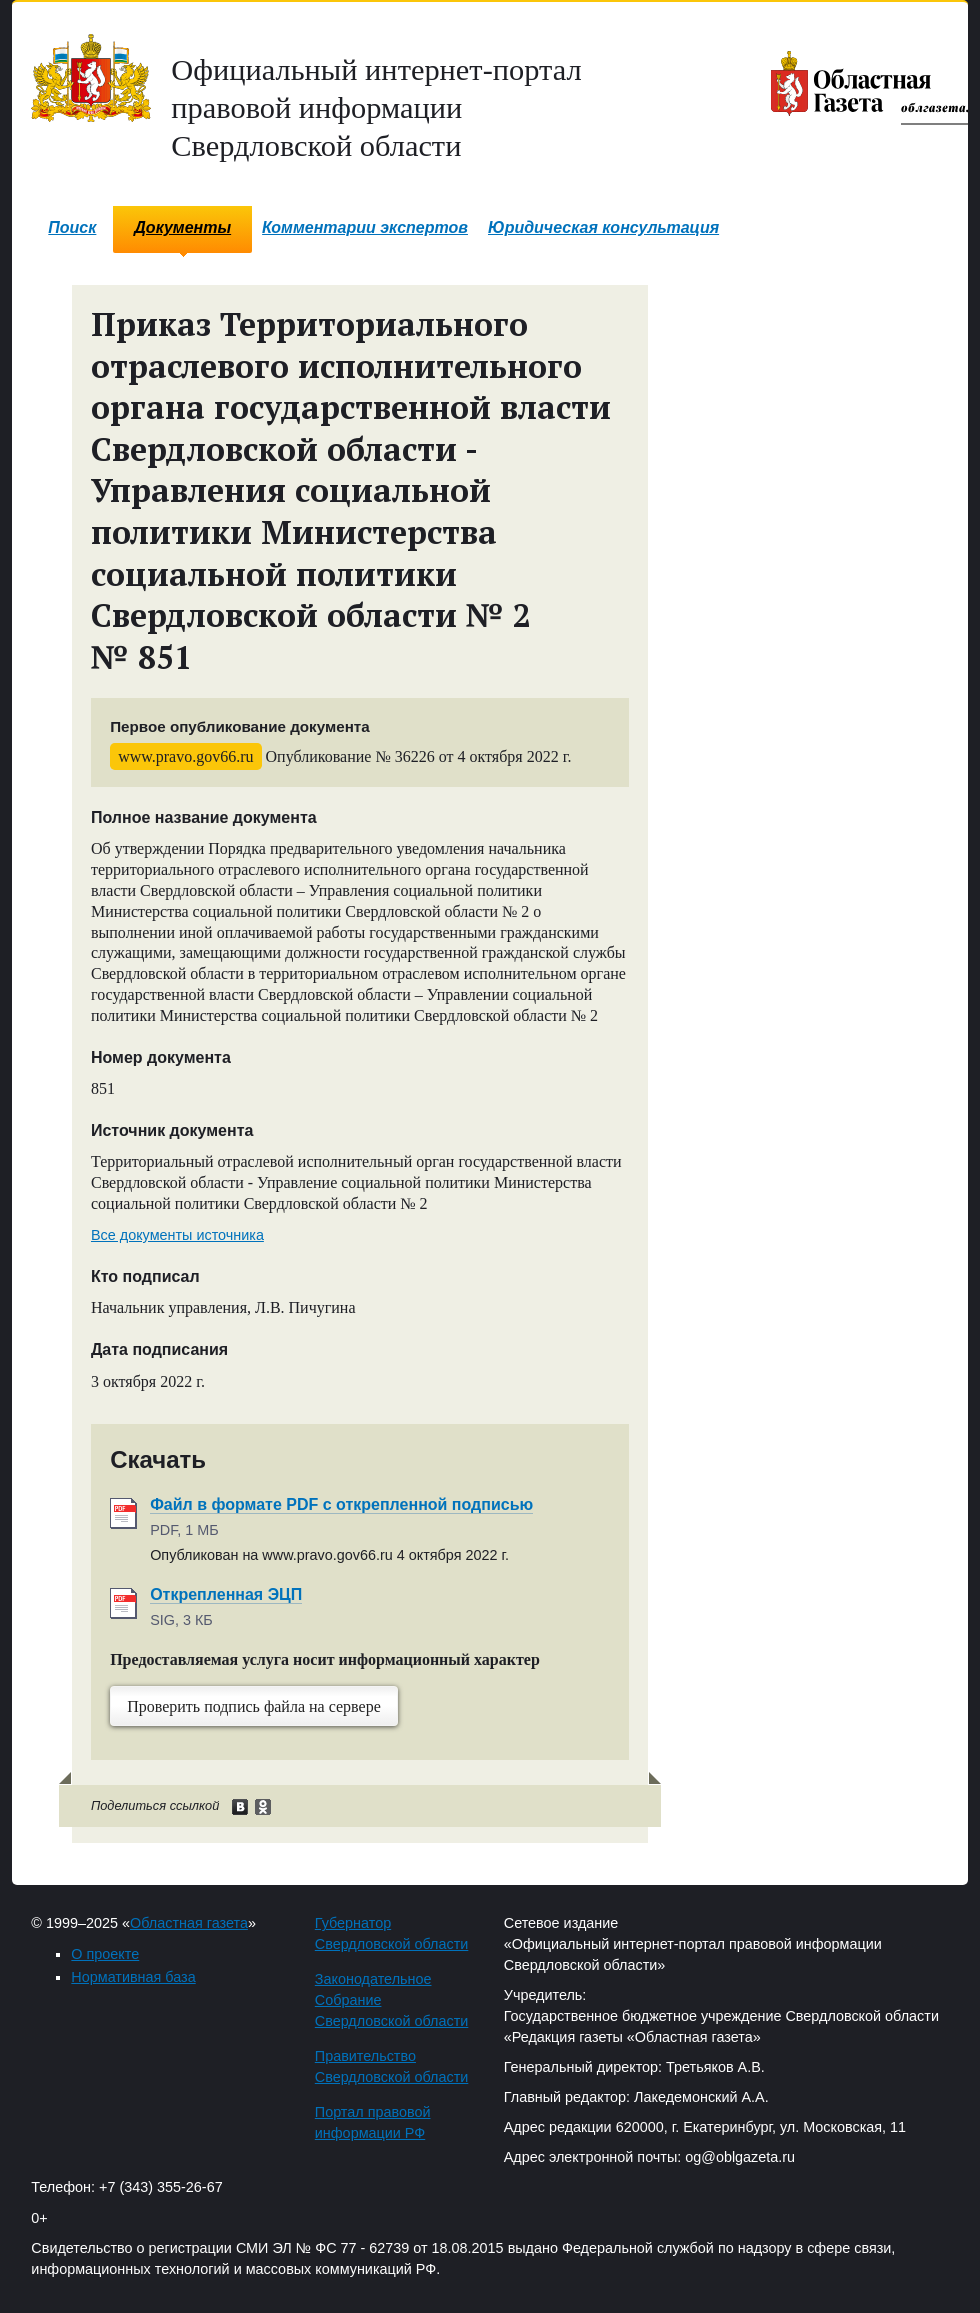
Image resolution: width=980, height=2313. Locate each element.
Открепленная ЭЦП (226, 1594)
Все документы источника (177, 1235)
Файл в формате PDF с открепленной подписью (341, 1504)
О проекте (105, 1954)
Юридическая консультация (603, 227)
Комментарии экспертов (365, 227)
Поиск (72, 227)
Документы (182, 227)
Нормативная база (133, 1977)
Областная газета (189, 1923)
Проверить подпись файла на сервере (254, 1706)
